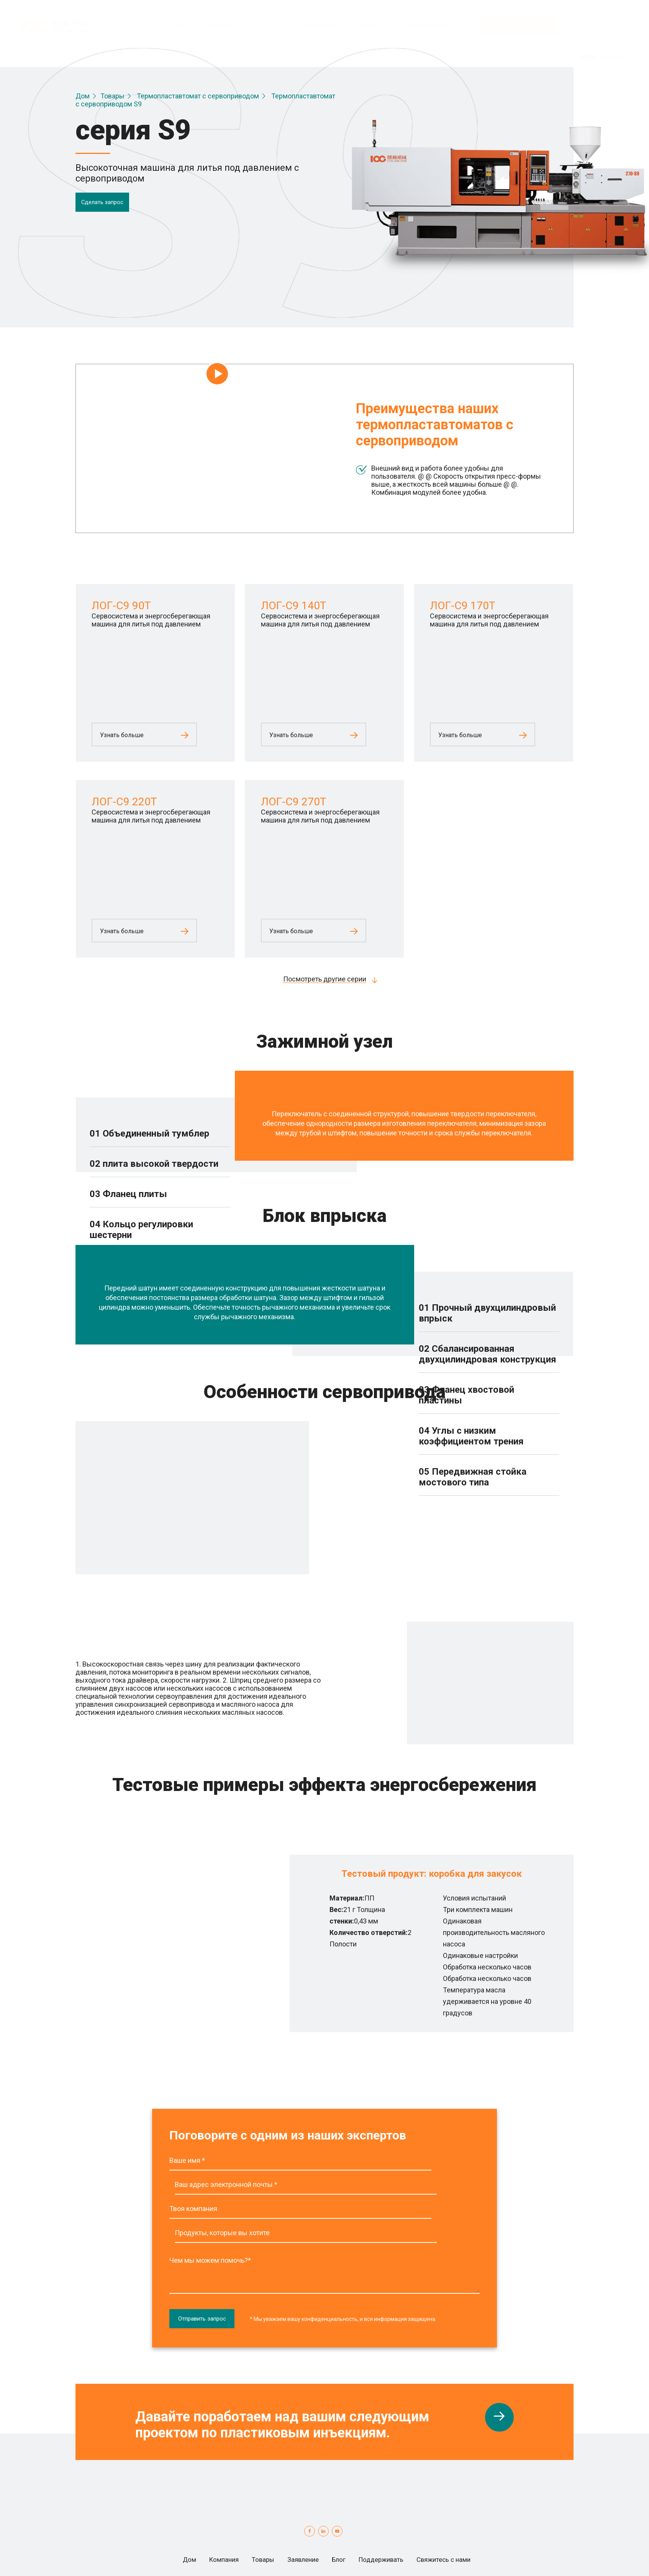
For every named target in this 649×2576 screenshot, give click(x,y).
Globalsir (560, 2554)
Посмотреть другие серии (324, 979)
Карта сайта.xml (284, 2562)
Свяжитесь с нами (518, 15)
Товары (112, 96)
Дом (82, 96)
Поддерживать (390, 2516)
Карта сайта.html (224, 2562)
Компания (201, 2516)
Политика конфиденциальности (240, 2554)
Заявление (296, 2516)
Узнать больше (122, 735)
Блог (339, 2516)
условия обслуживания (337, 2554)
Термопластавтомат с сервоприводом (198, 96)
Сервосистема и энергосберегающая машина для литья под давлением (151, 620)
